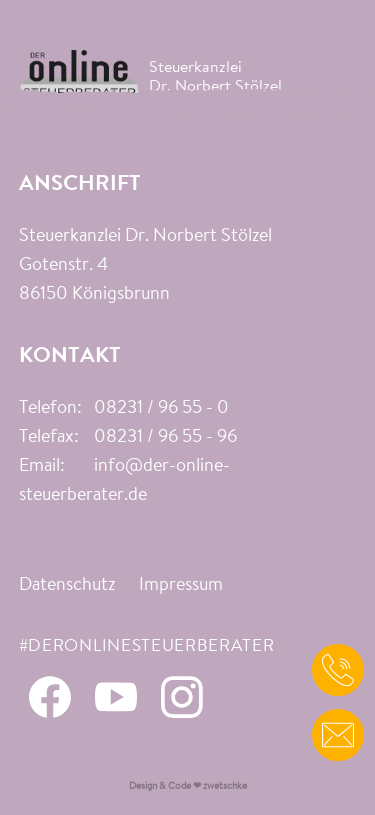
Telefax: (49, 438)
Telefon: (50, 409)
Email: (42, 467)
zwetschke (225, 786)
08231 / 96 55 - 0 (161, 409)
